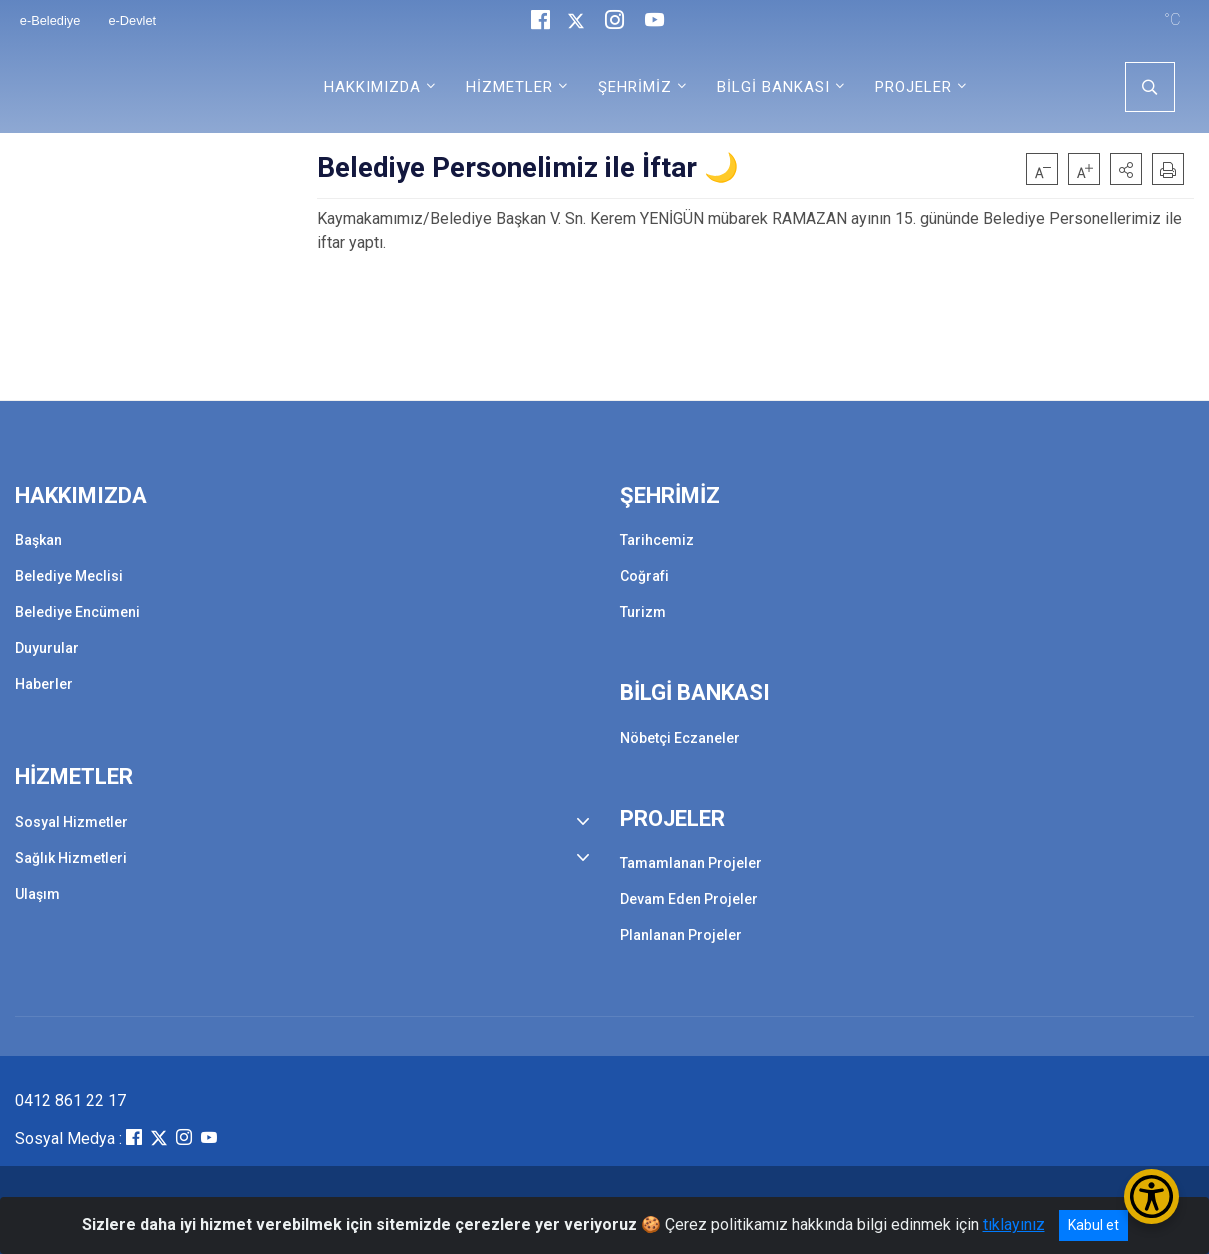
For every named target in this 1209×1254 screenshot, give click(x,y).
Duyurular (47, 648)
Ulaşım (37, 894)
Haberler (44, 684)
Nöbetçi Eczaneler (680, 738)
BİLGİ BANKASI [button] (773, 87)
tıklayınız (1014, 1224)
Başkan (38, 540)
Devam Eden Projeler (689, 899)
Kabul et (1093, 1225)
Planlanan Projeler (681, 935)
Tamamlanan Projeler (691, 863)
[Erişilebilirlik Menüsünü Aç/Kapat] (1151, 1196)
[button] (1126, 169)
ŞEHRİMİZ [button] (635, 87)
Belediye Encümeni (77, 612)
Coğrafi (644, 576)
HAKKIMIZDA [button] (372, 87)
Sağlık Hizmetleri (71, 858)
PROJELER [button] (913, 87)
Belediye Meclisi (69, 576)
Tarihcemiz (657, 540)
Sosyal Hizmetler (71, 822)
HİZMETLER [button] (509, 87)
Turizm (643, 612)
